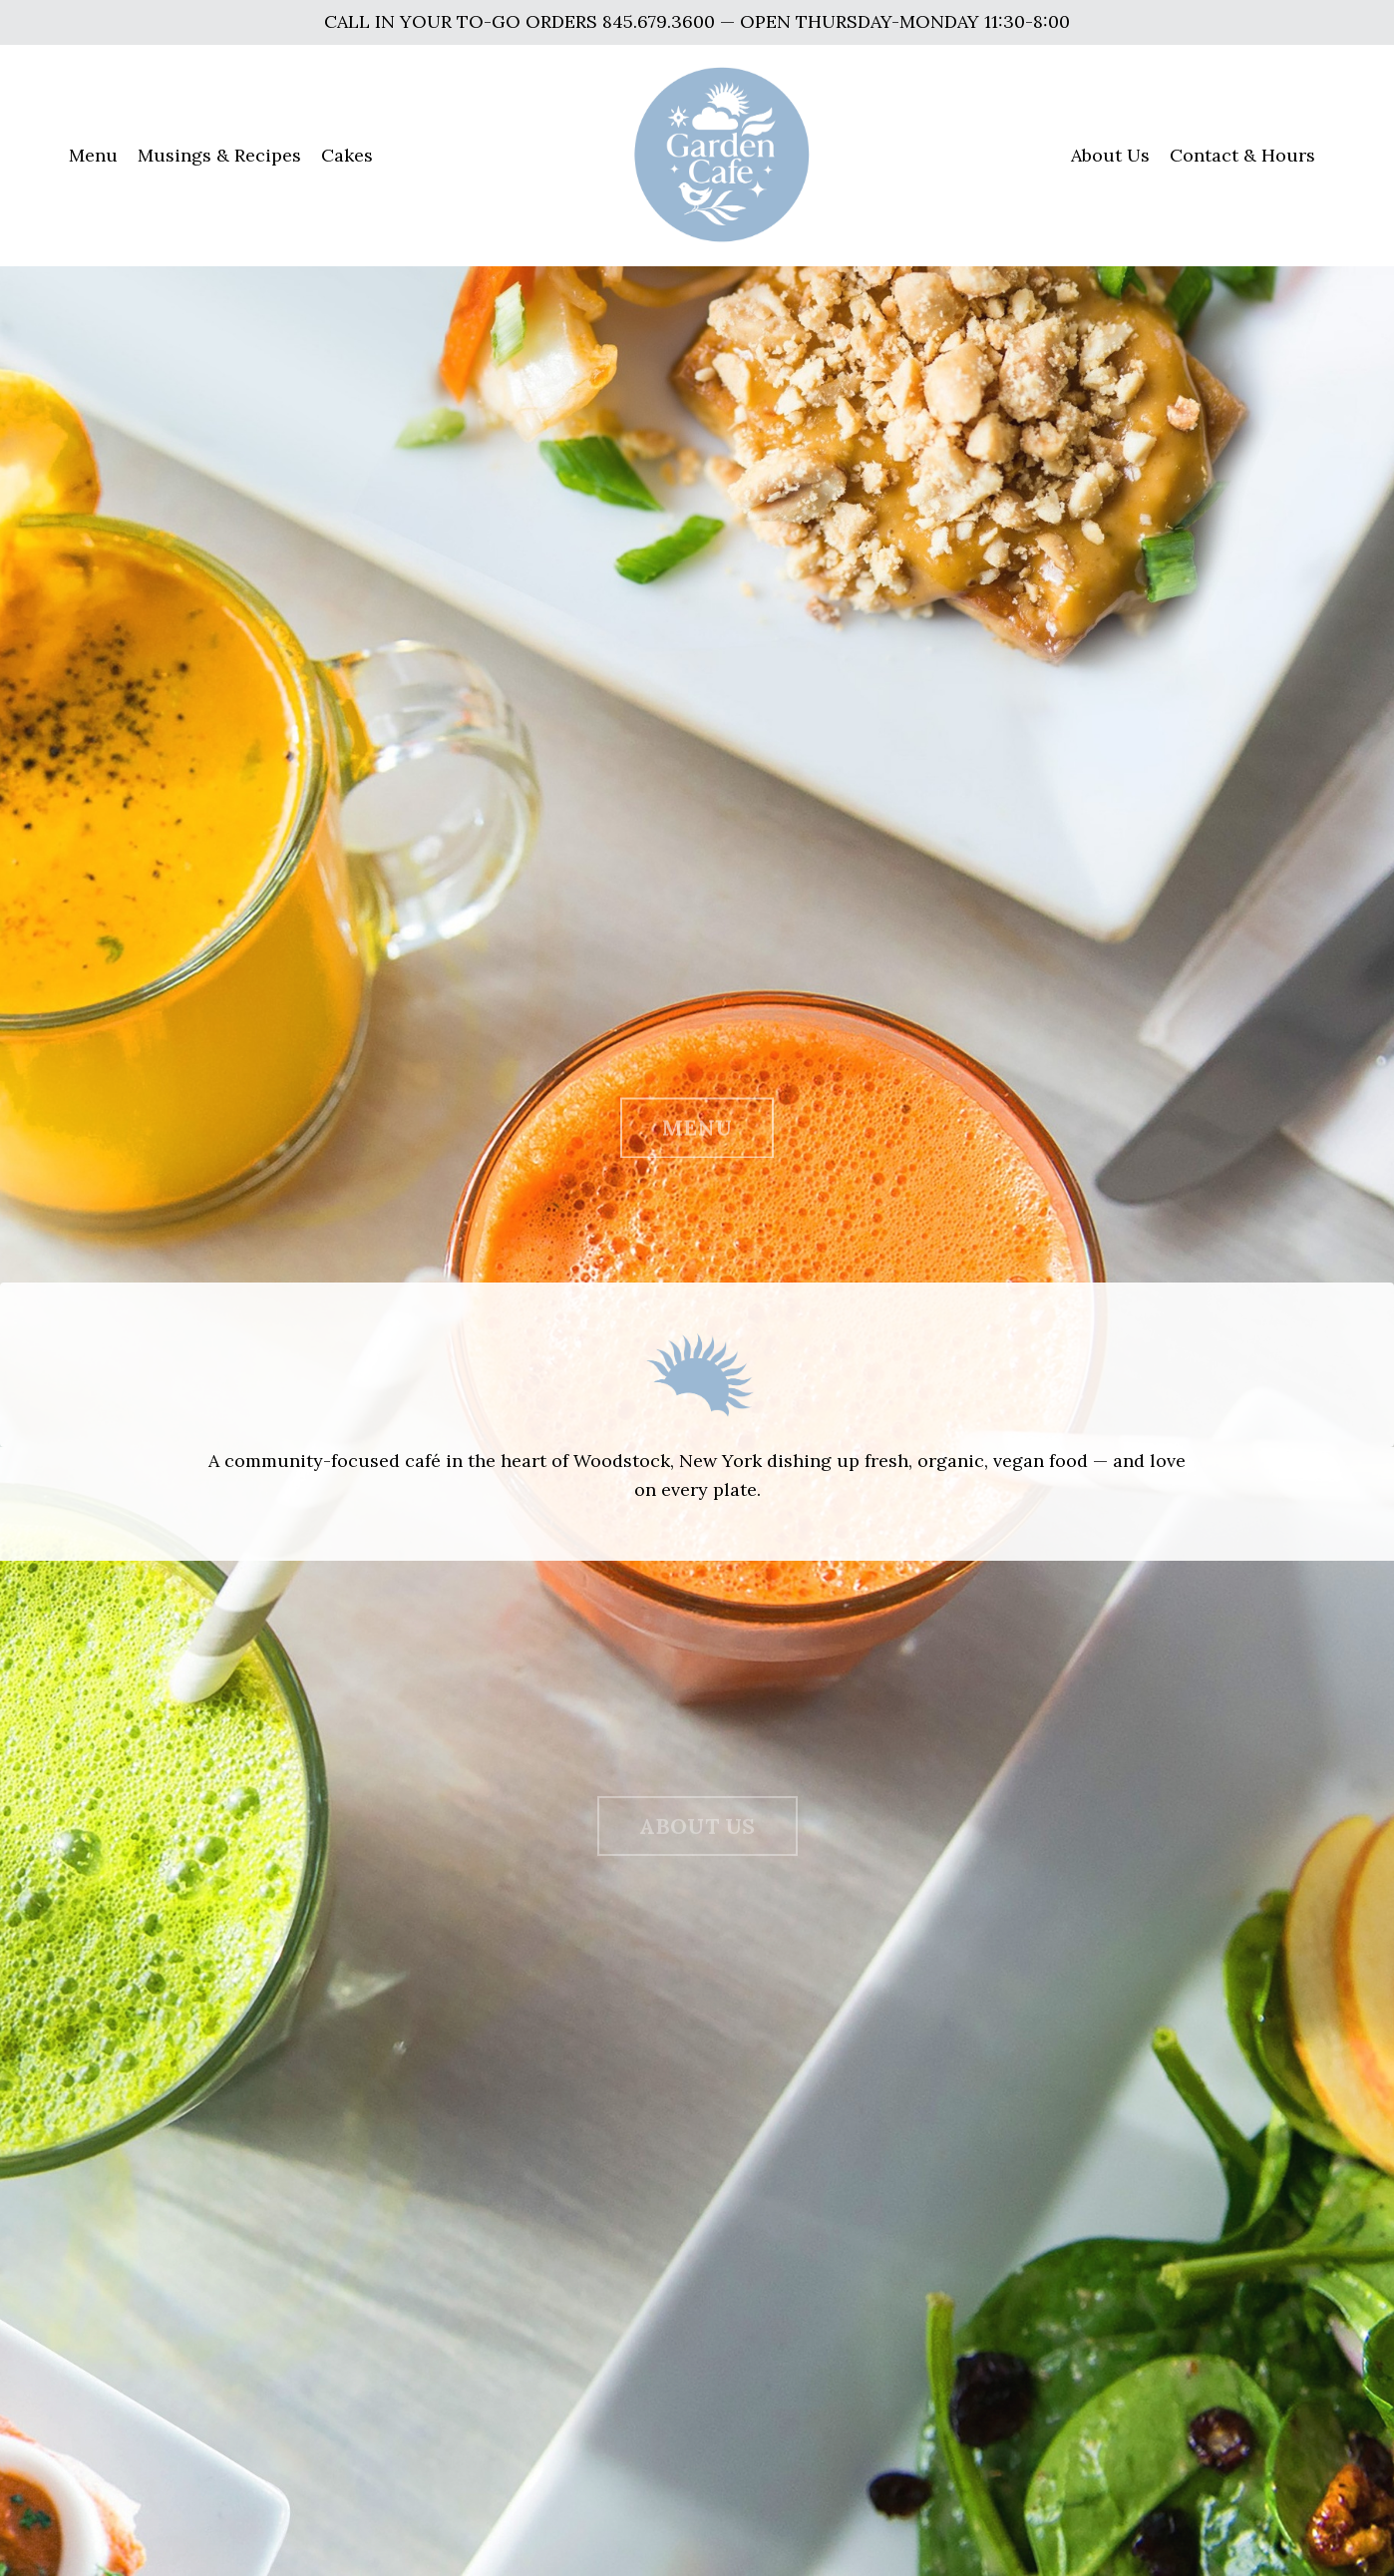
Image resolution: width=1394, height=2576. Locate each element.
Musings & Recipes (219, 155)
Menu (93, 155)
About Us (1110, 155)
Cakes (347, 155)
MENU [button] (697, 1138)
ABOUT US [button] (697, 1838)
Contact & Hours (1242, 155)
